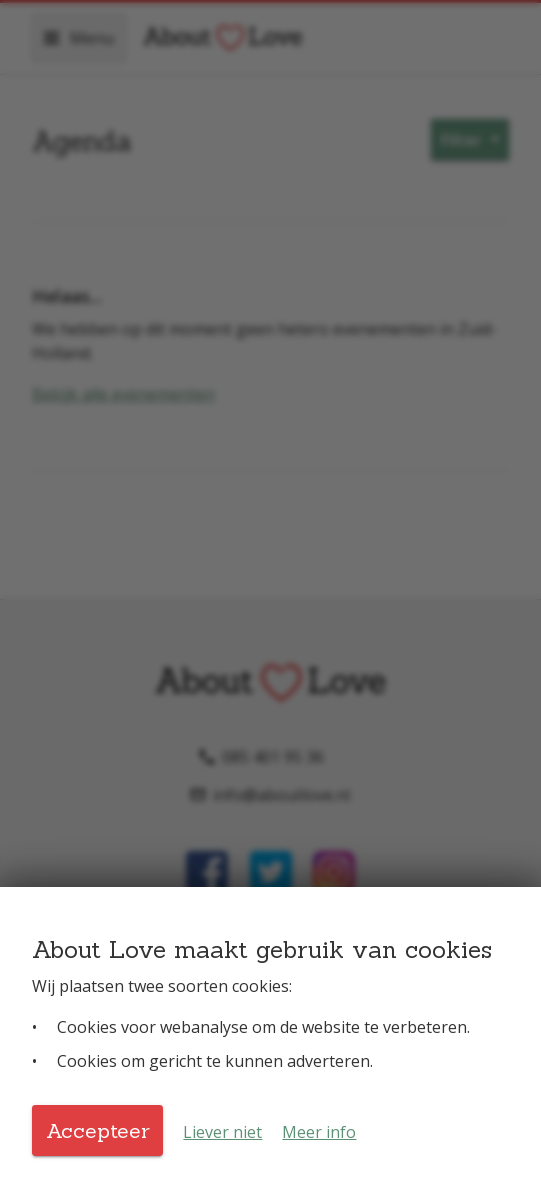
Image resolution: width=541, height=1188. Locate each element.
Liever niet (222, 1132)
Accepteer (98, 1130)
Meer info (319, 1132)
